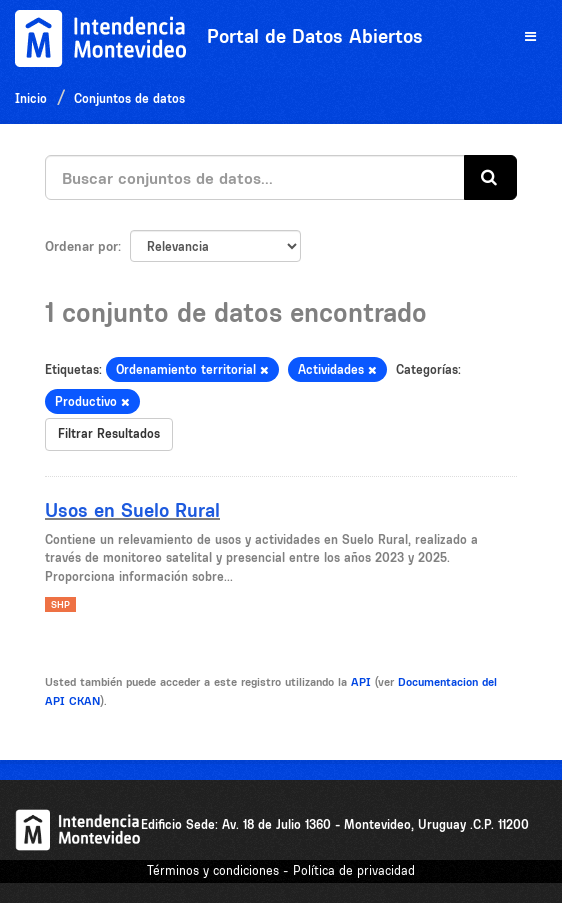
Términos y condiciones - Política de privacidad (281, 870)
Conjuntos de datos (129, 98)
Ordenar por (81, 246)
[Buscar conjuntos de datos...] (255, 177)
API (361, 682)
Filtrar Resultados (109, 433)
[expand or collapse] (530, 37)
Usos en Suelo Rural (132, 510)
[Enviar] (490, 177)
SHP (60, 604)
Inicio (31, 98)
